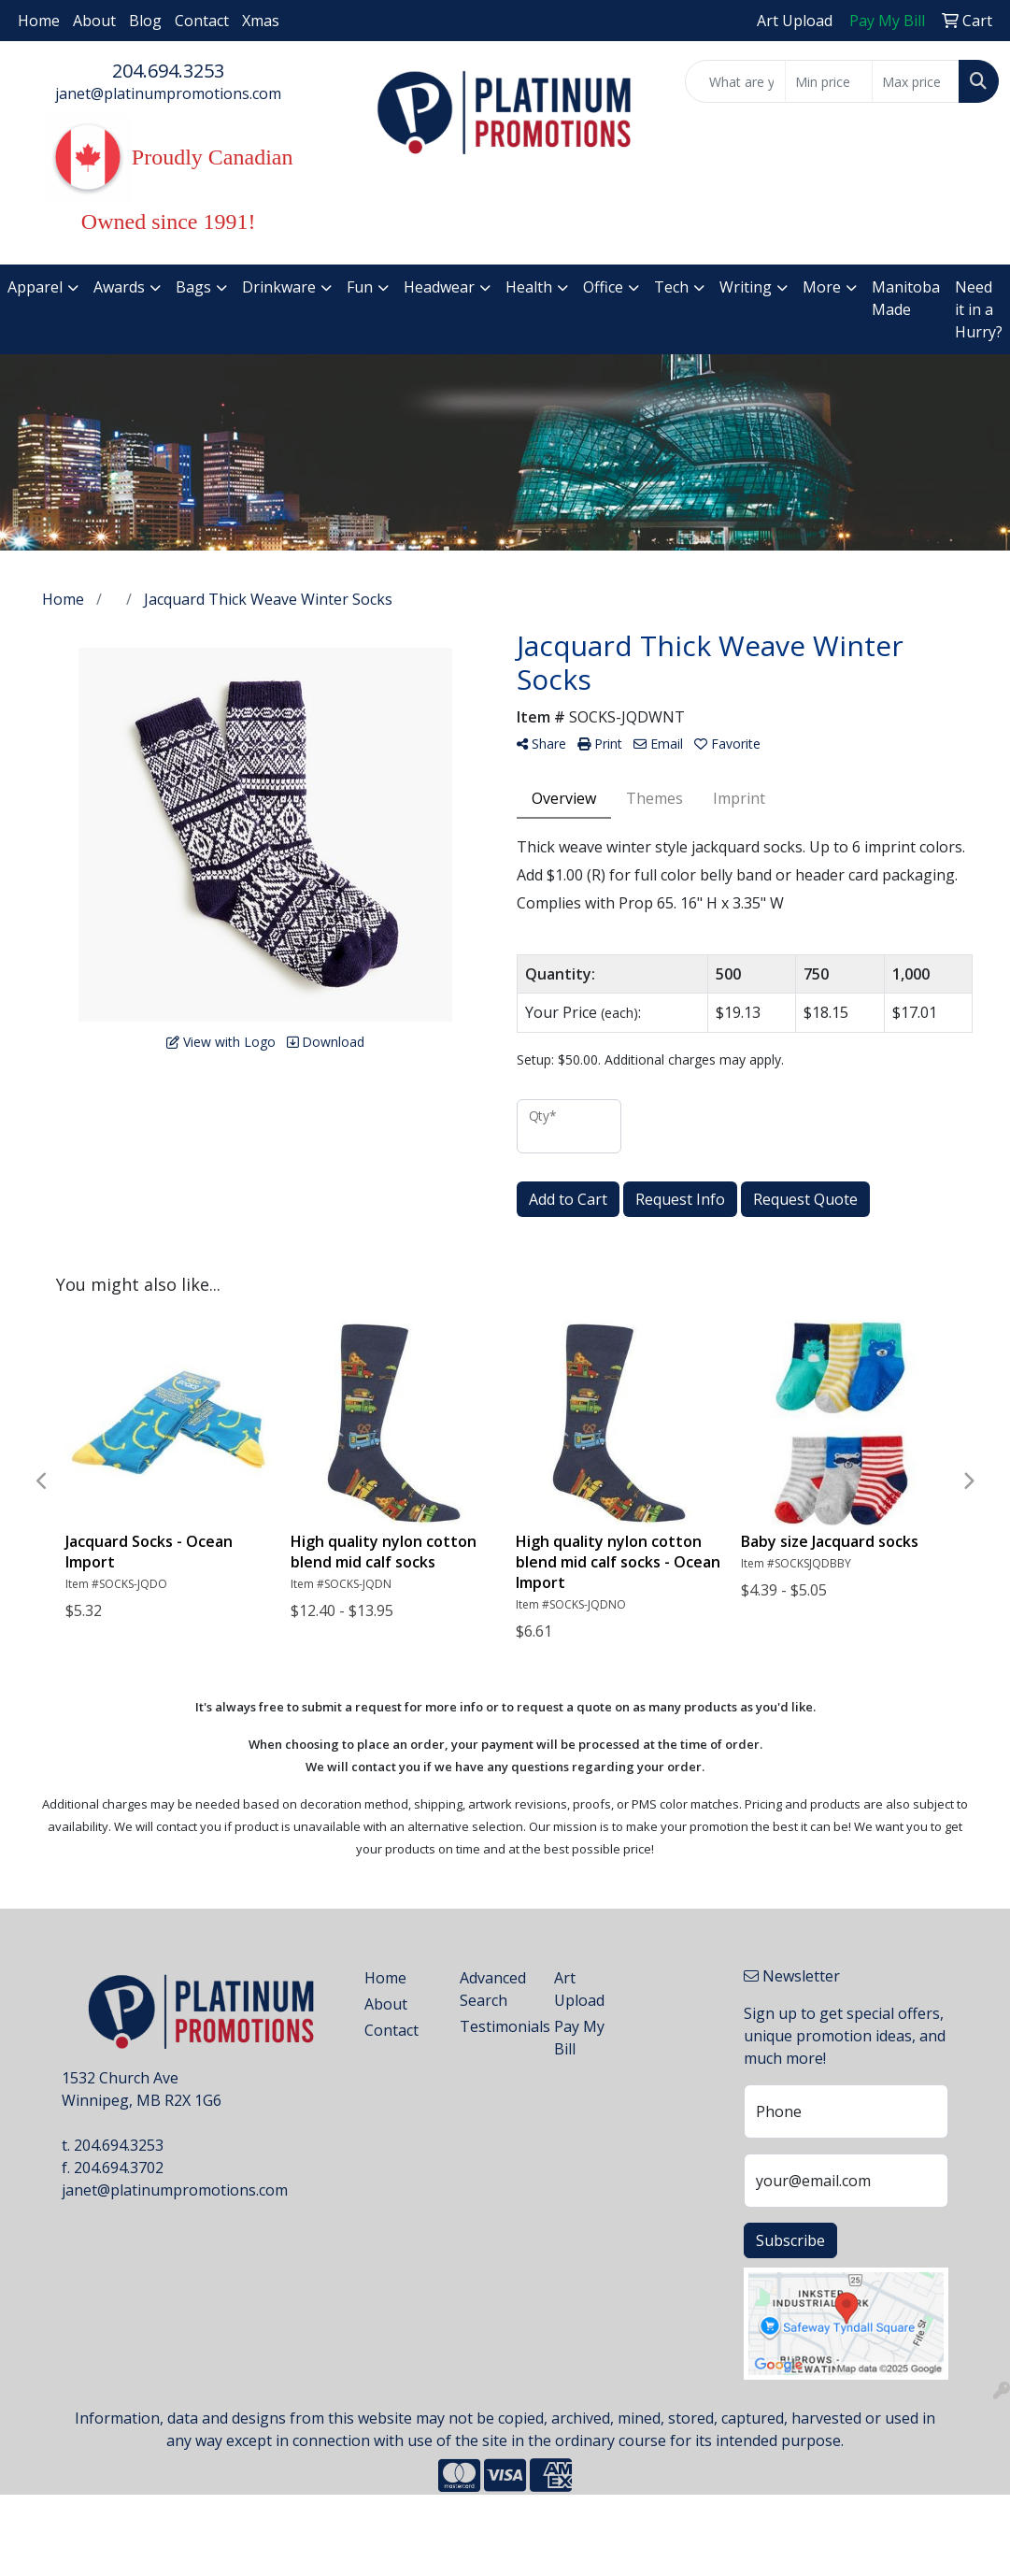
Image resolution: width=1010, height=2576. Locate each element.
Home (39, 20)
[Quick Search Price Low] (829, 81)
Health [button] (528, 287)
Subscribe (790, 2240)
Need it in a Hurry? (979, 309)
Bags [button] (193, 287)
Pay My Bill (579, 2037)
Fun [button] (360, 287)
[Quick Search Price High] (916, 81)
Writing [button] (745, 287)
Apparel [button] (35, 287)
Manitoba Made (906, 298)
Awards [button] (119, 287)
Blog (145, 20)
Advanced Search (493, 1989)
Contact (202, 20)
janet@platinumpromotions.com (168, 93)
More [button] (822, 287)
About (94, 20)
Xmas (260, 20)
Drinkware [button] (279, 287)
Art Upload (579, 1989)
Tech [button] (671, 287)
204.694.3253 (168, 70)
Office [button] (603, 287)
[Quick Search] (736, 81)
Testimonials (496, 2026)
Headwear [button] (439, 287)
